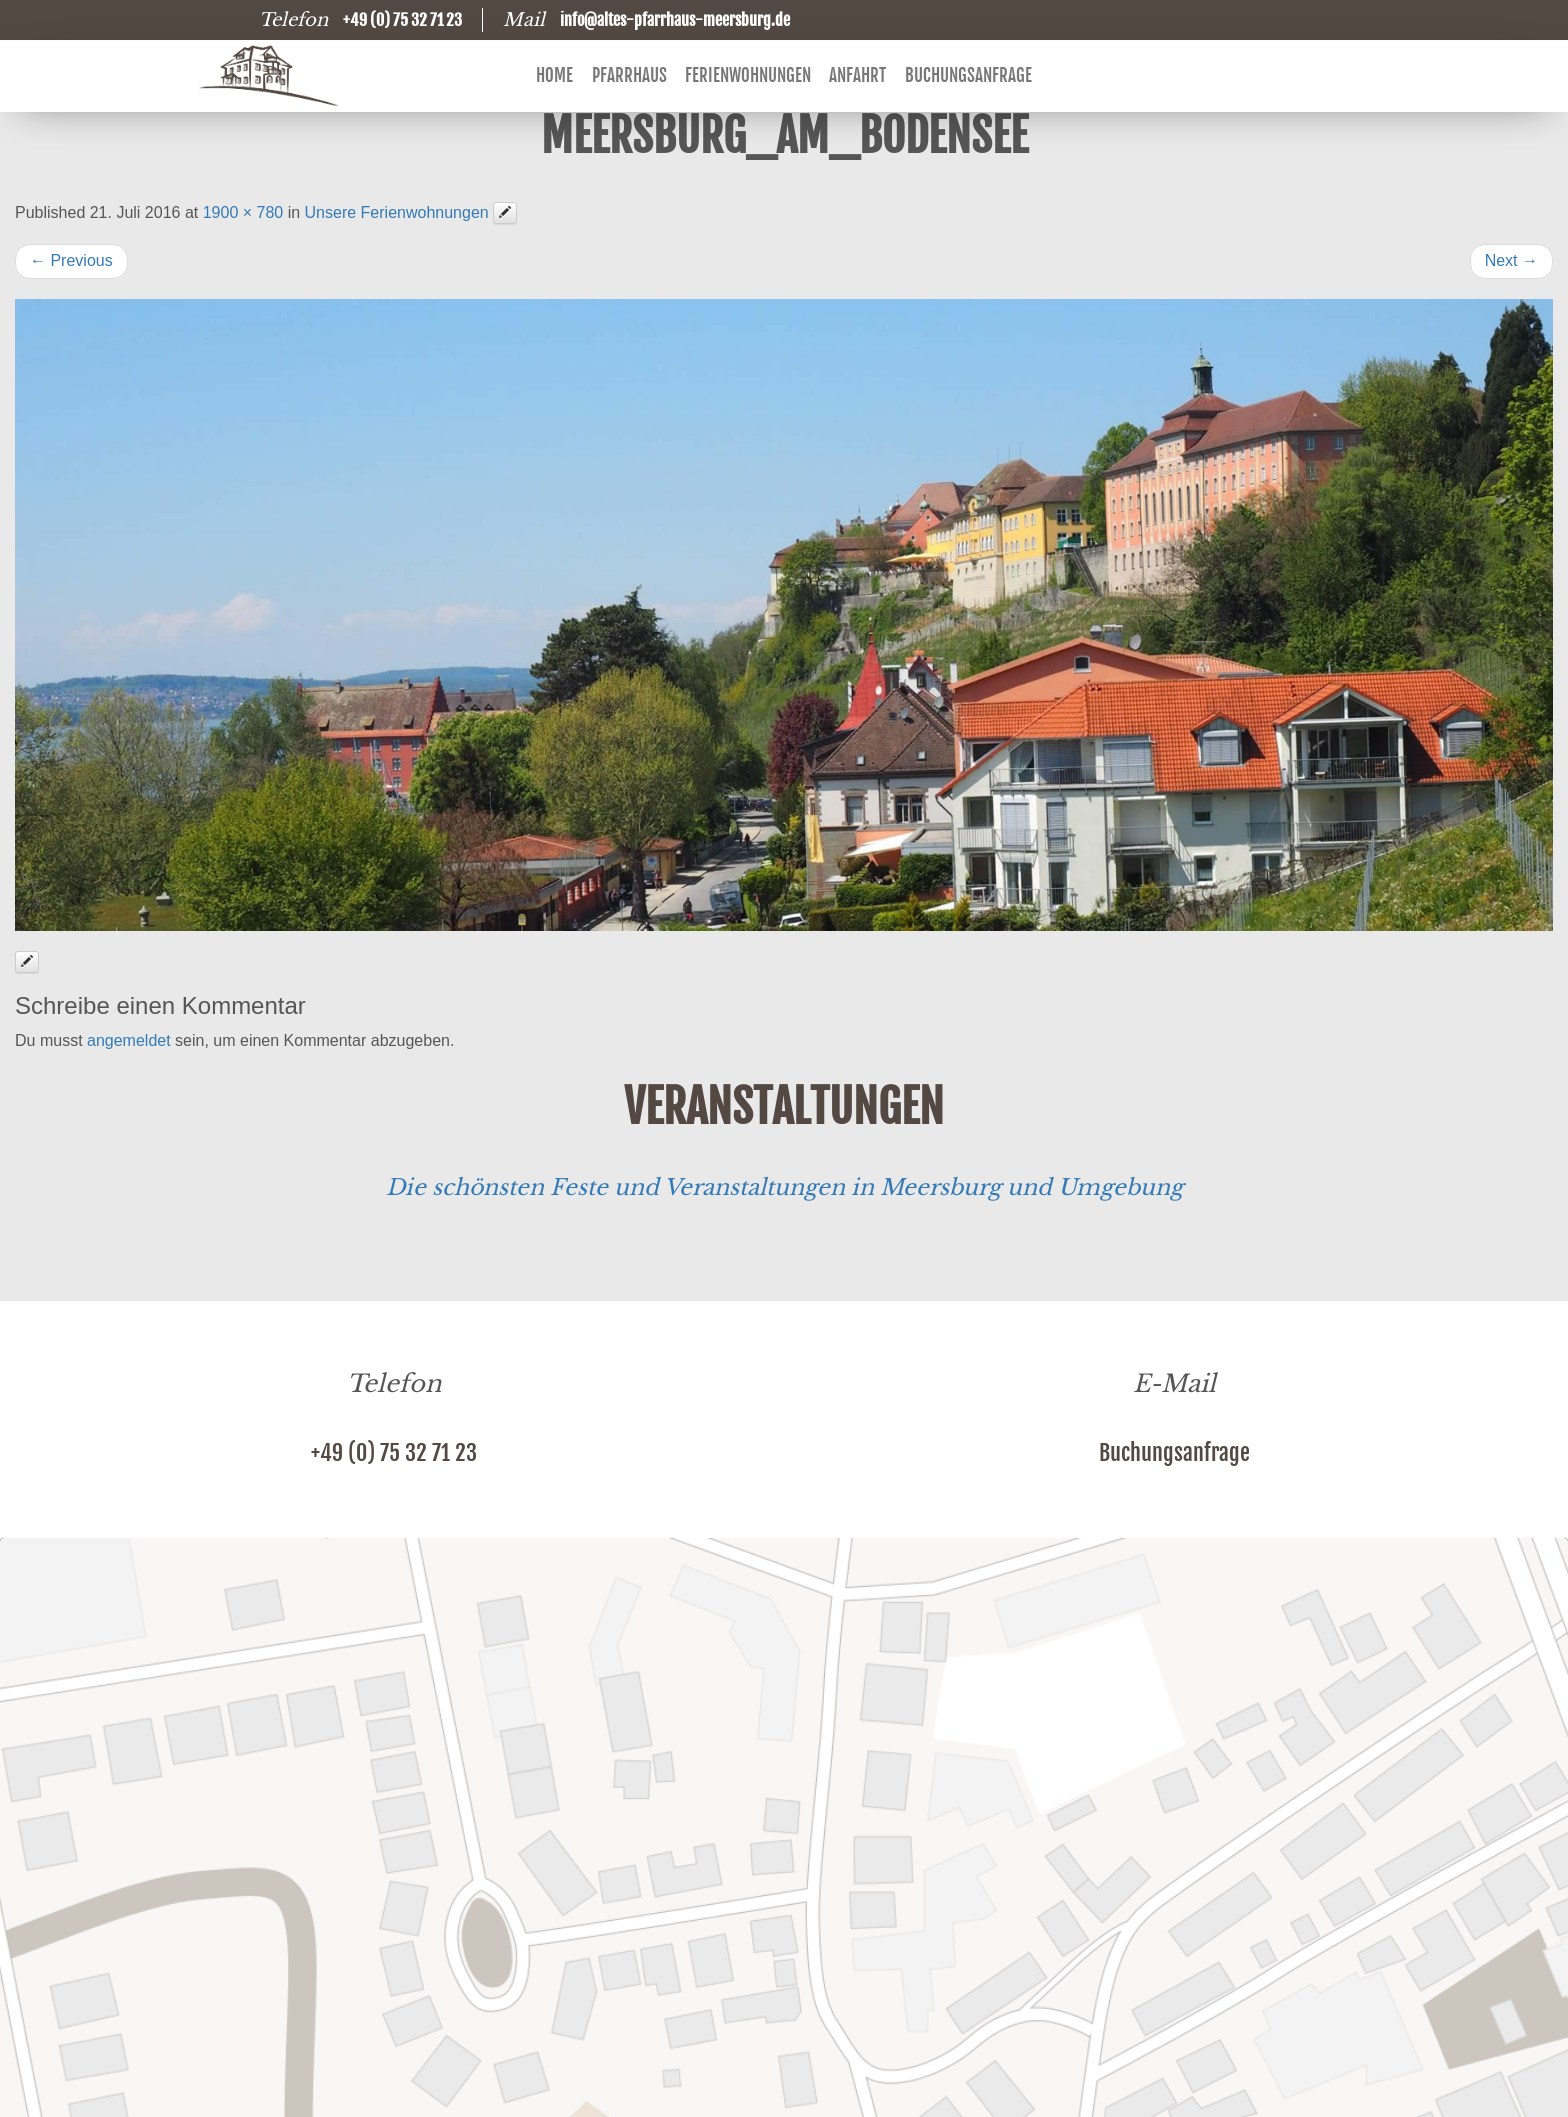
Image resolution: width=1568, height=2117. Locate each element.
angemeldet (129, 1040)
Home (554, 75)
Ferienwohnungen (748, 75)
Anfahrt (857, 75)
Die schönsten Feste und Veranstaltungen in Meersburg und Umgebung (784, 1187)
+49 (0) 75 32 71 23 (394, 1452)
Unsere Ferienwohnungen (397, 212)
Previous (71, 260)
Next (1511, 260)
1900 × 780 (243, 212)
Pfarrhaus (629, 75)
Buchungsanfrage (968, 75)
